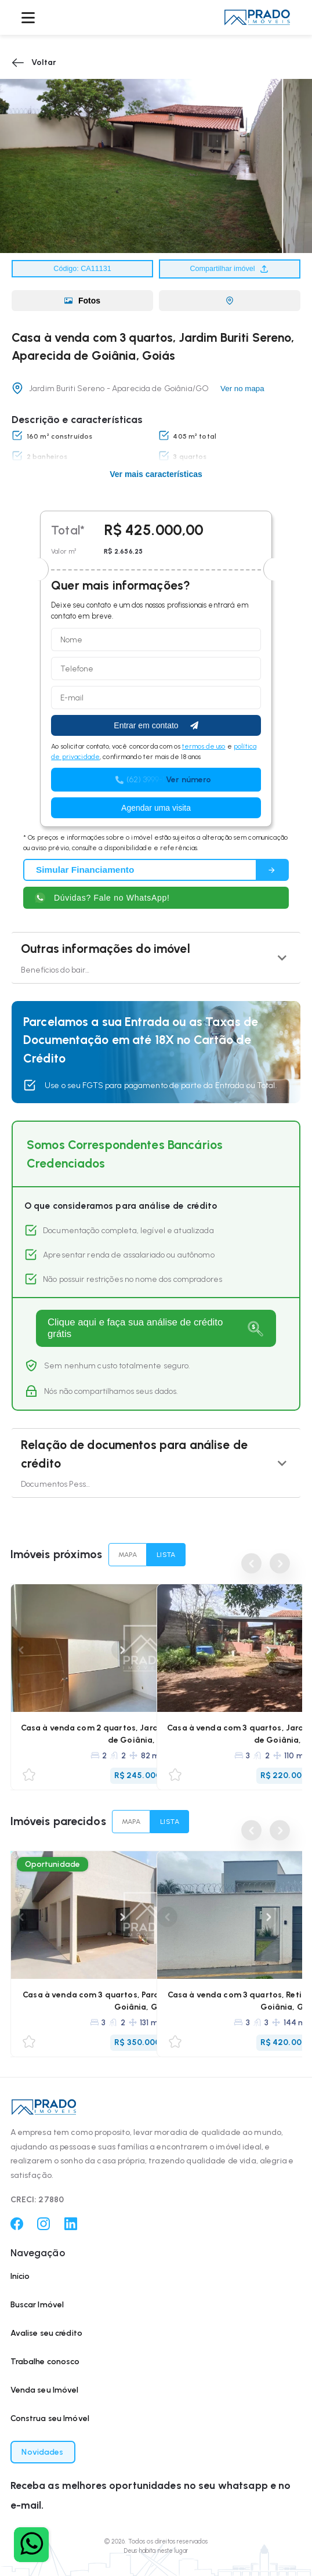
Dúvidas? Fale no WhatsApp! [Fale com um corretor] (102, 898)
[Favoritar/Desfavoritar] (29, 1775)
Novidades (42, 2452)
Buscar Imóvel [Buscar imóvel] (37, 2305)
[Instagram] (43, 2227)
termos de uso (204, 746)
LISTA (166, 1555)
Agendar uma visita (156, 807)
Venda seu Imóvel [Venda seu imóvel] (44, 2390)
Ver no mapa (242, 388)
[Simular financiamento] (156, 870)
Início (20, 2276)
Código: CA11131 (82, 269)
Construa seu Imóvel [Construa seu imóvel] (50, 2418)
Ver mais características (156, 474)
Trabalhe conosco (45, 2362)
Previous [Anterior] (251, 1563)
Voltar (33, 62)
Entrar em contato (156, 725)
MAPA (127, 1555)
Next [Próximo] (121, 1650)
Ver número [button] (188, 780)
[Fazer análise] (156, 1328)
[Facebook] (16, 2227)
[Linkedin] (70, 2227)
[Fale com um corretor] (31, 2544)
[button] (257, 17)
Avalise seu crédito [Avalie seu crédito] (46, 2333)
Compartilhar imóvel (230, 269)
